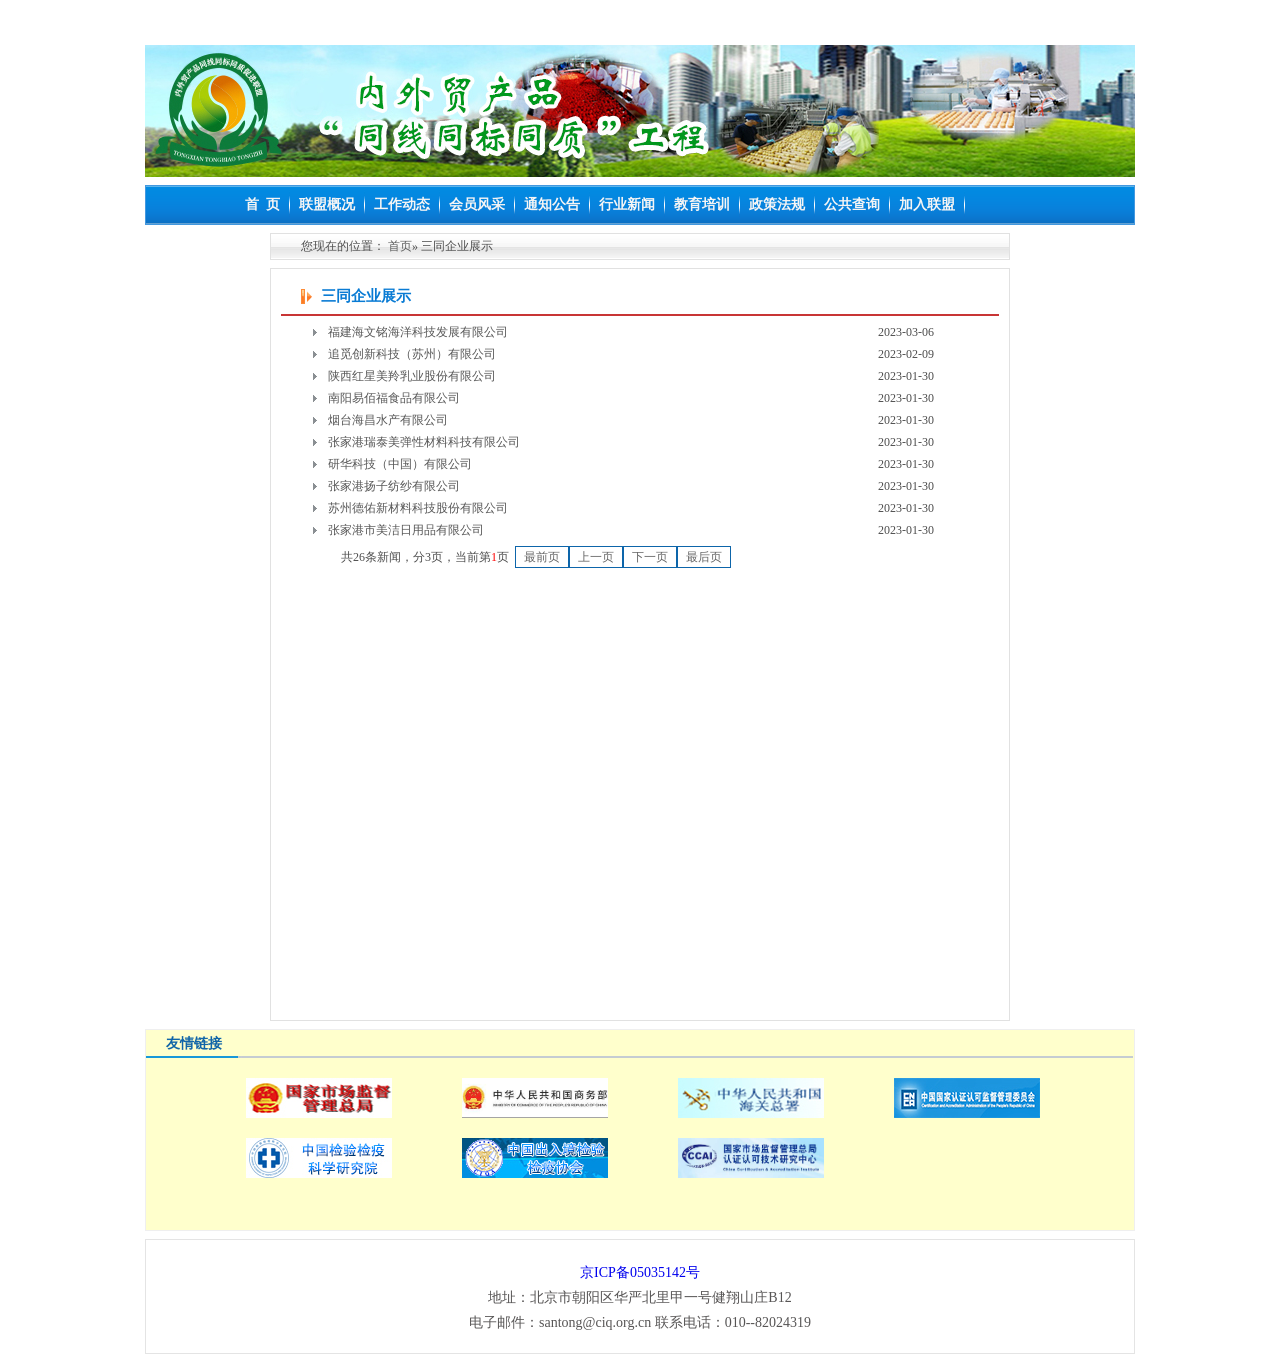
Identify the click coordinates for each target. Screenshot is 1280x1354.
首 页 (262, 204)
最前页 (542, 557)
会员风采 (477, 204)
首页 (400, 246)
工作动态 (402, 204)
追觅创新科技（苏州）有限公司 (412, 354)
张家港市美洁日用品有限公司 (406, 530)
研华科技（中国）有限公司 (400, 464)
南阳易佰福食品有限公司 (394, 398)
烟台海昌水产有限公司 (388, 420)
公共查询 (852, 204)
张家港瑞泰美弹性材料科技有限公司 (424, 442)
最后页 (704, 557)
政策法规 (777, 204)
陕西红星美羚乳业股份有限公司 (412, 376)
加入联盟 (927, 204)
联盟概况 (327, 204)
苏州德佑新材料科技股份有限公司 (418, 508)
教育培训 (702, 204)
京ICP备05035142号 (640, 1272)
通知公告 (552, 204)
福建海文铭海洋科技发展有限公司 (418, 332)
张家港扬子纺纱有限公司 (394, 486)
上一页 (596, 557)
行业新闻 (627, 204)
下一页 (650, 557)
